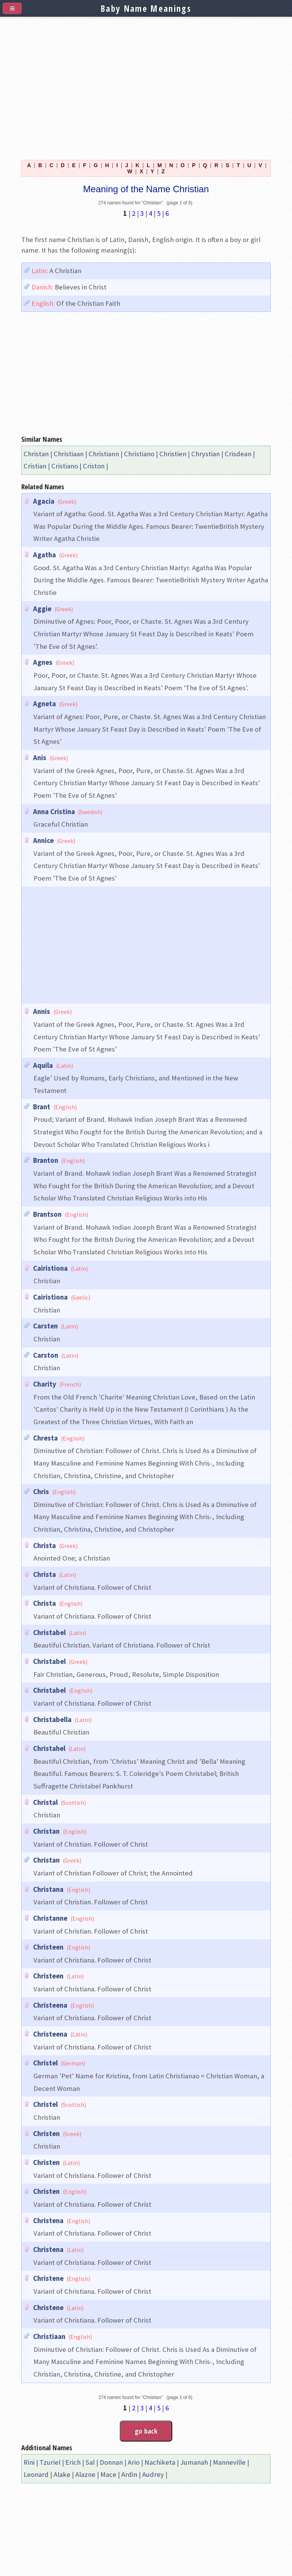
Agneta (44, 703)
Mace (108, 2474)
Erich (73, 2462)
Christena (48, 2220)
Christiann (104, 453)
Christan (36, 453)
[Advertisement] (146, 84)
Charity (44, 1384)
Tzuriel (50, 2462)
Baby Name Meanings (146, 8)
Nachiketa (159, 2462)
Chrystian (205, 453)
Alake (62, 2474)
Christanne (50, 1918)
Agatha (44, 554)
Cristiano (64, 466)
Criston (94, 466)
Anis (39, 757)
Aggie (42, 608)
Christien (172, 453)
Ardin (129, 2474)
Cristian (35, 466)
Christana (48, 1889)
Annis (41, 1011)
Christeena (50, 2005)
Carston (45, 1355)
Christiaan (69, 453)
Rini (29, 2462)
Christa (44, 1545)
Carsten (45, 1326)
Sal (90, 2462)
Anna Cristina (54, 811)
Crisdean (238, 453)
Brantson (47, 1214)
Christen (46, 2133)
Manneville (229, 2462)
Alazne (85, 2474)
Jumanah (194, 2462)
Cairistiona (50, 1268)
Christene (48, 2278)
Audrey (153, 2474)
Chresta (45, 1438)
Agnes (42, 662)
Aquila (43, 1065)
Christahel (49, 1748)
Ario (134, 2462)
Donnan (111, 2462)
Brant (41, 1106)
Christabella (52, 1719)
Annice (43, 840)
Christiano (139, 453)
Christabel (49, 1632)
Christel (45, 2063)
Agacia (43, 501)
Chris (41, 1491)
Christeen (48, 1947)
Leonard (36, 2474)
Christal (45, 1802)
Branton (45, 1160)
